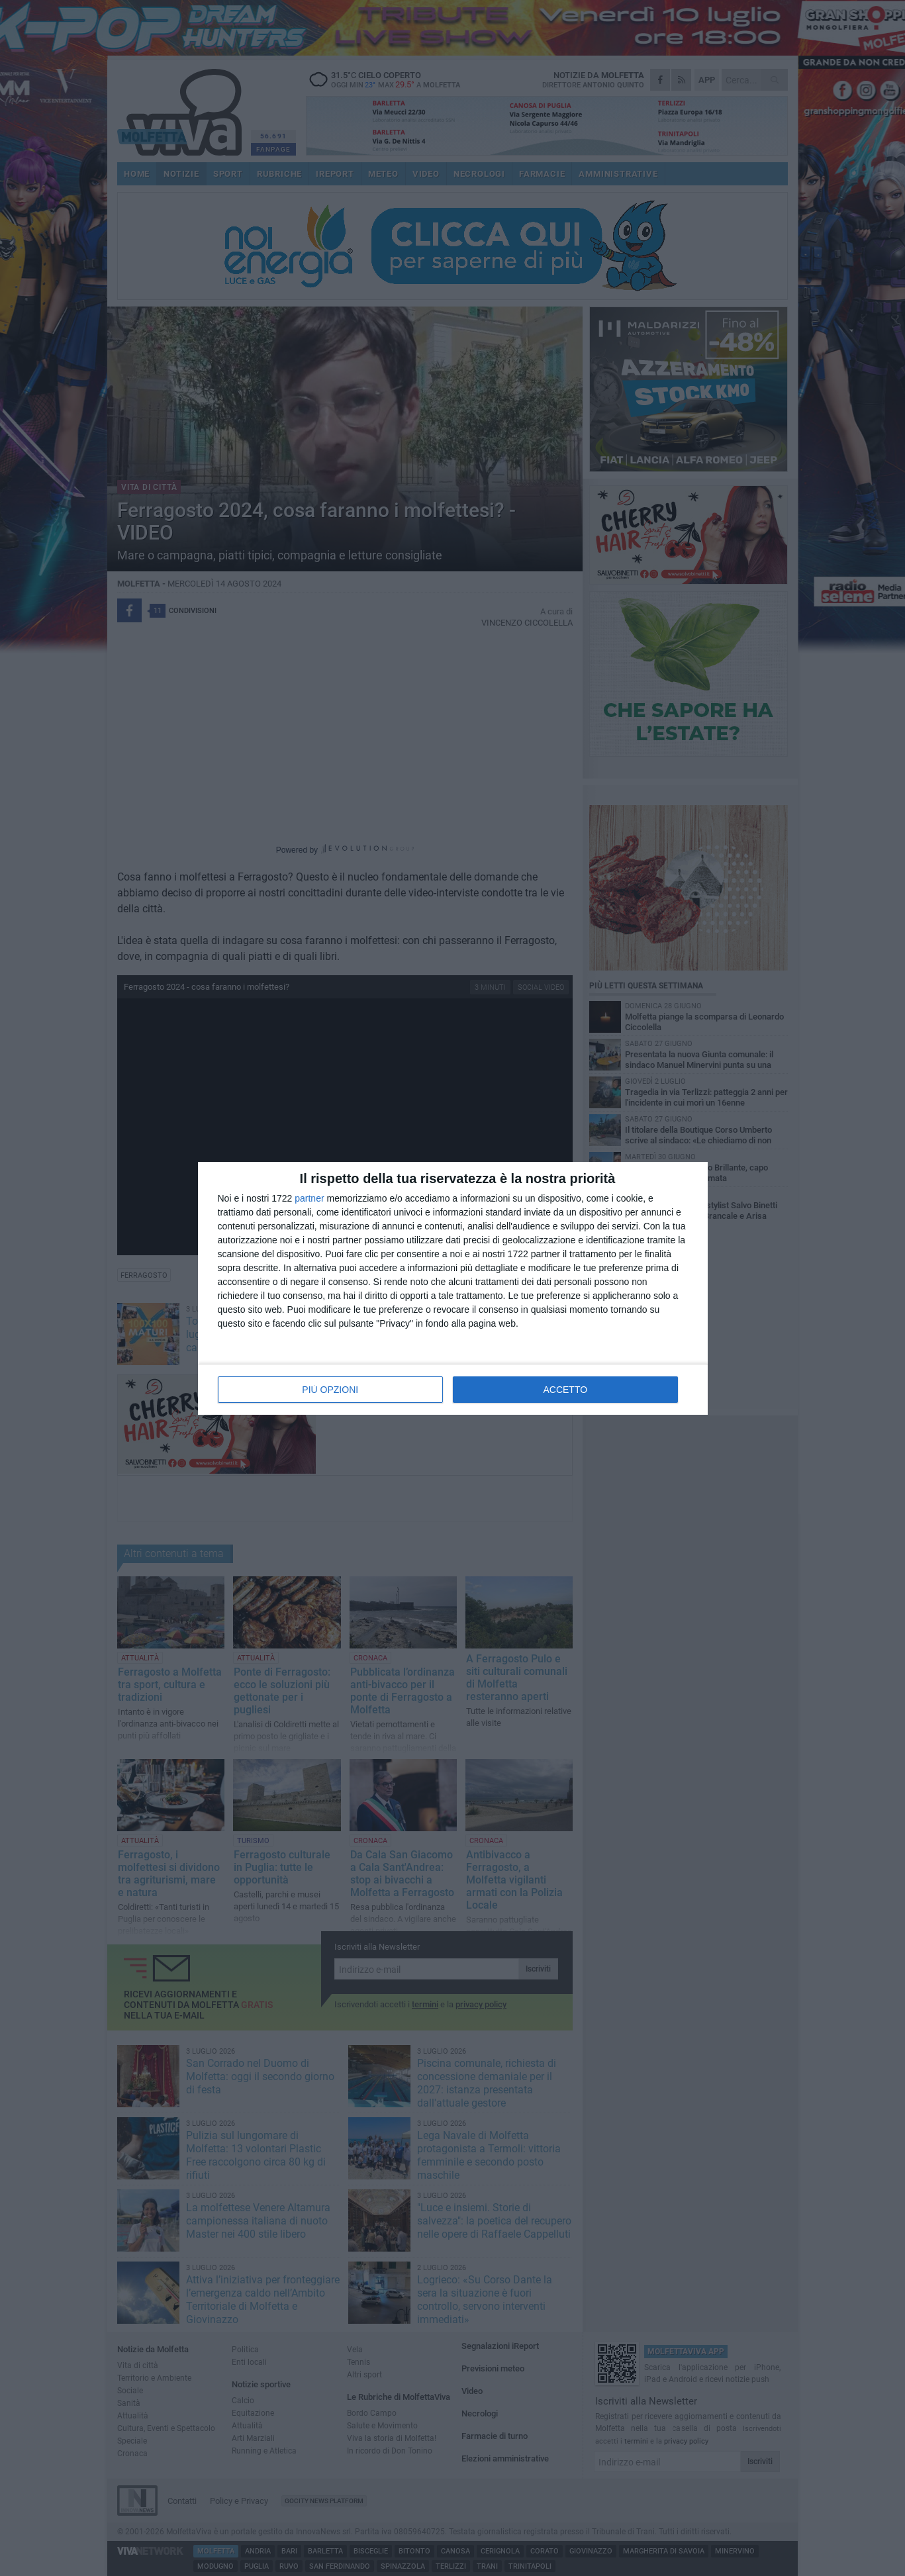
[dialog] (453, 1288)
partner (309, 1198)
